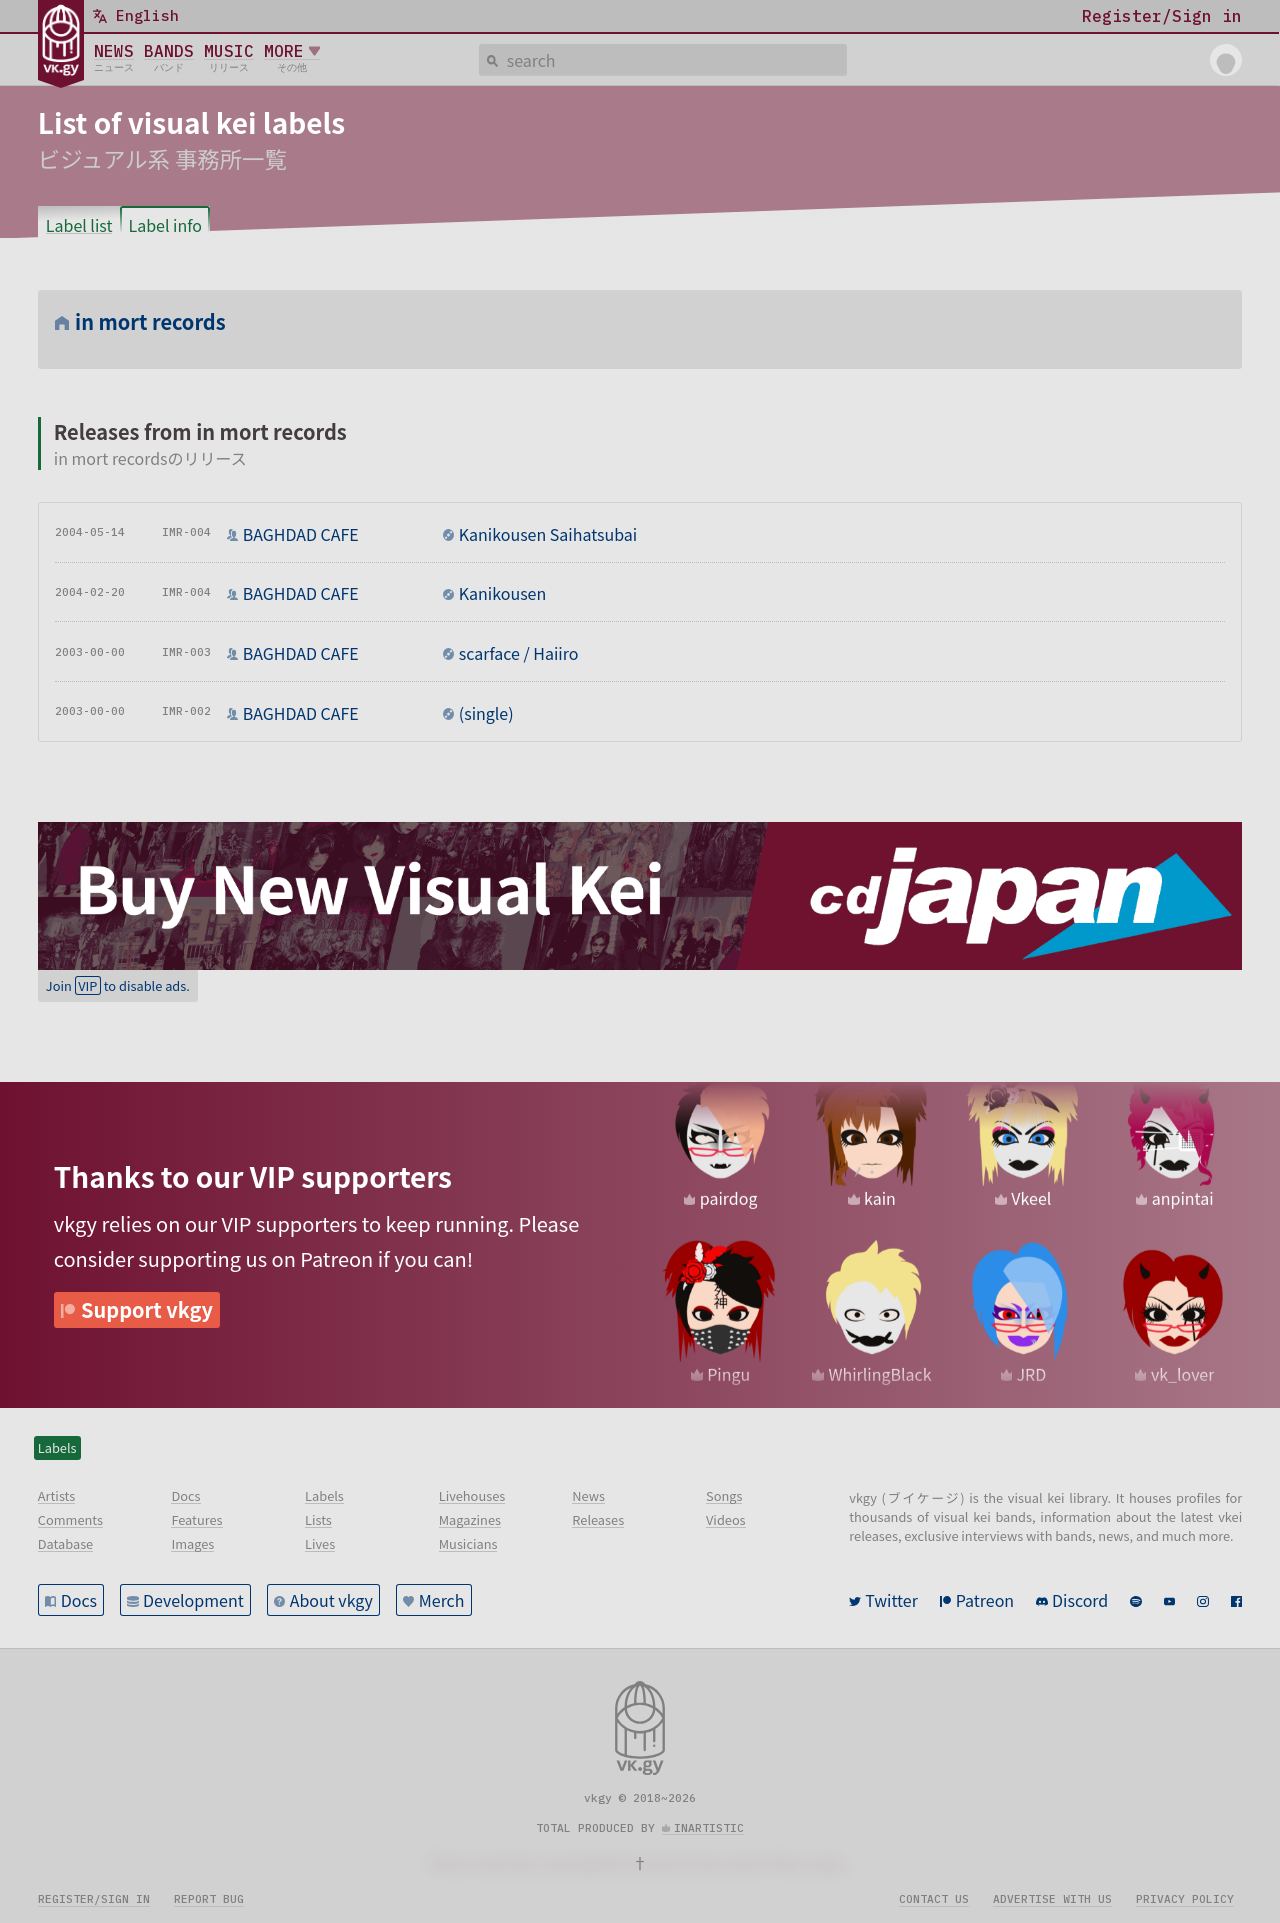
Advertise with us (1052, 1899)
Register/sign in (94, 1899)
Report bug (209, 1899)
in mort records (150, 321)
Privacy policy (1185, 1899)
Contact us (934, 1899)
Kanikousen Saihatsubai (548, 534)
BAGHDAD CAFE (301, 534)
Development (193, 1600)
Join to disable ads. (118, 985)
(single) (486, 713)
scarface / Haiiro (519, 653)
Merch (442, 1600)
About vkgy (331, 1600)
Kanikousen (503, 593)
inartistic (709, 1828)
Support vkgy (147, 1309)
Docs (79, 1600)
